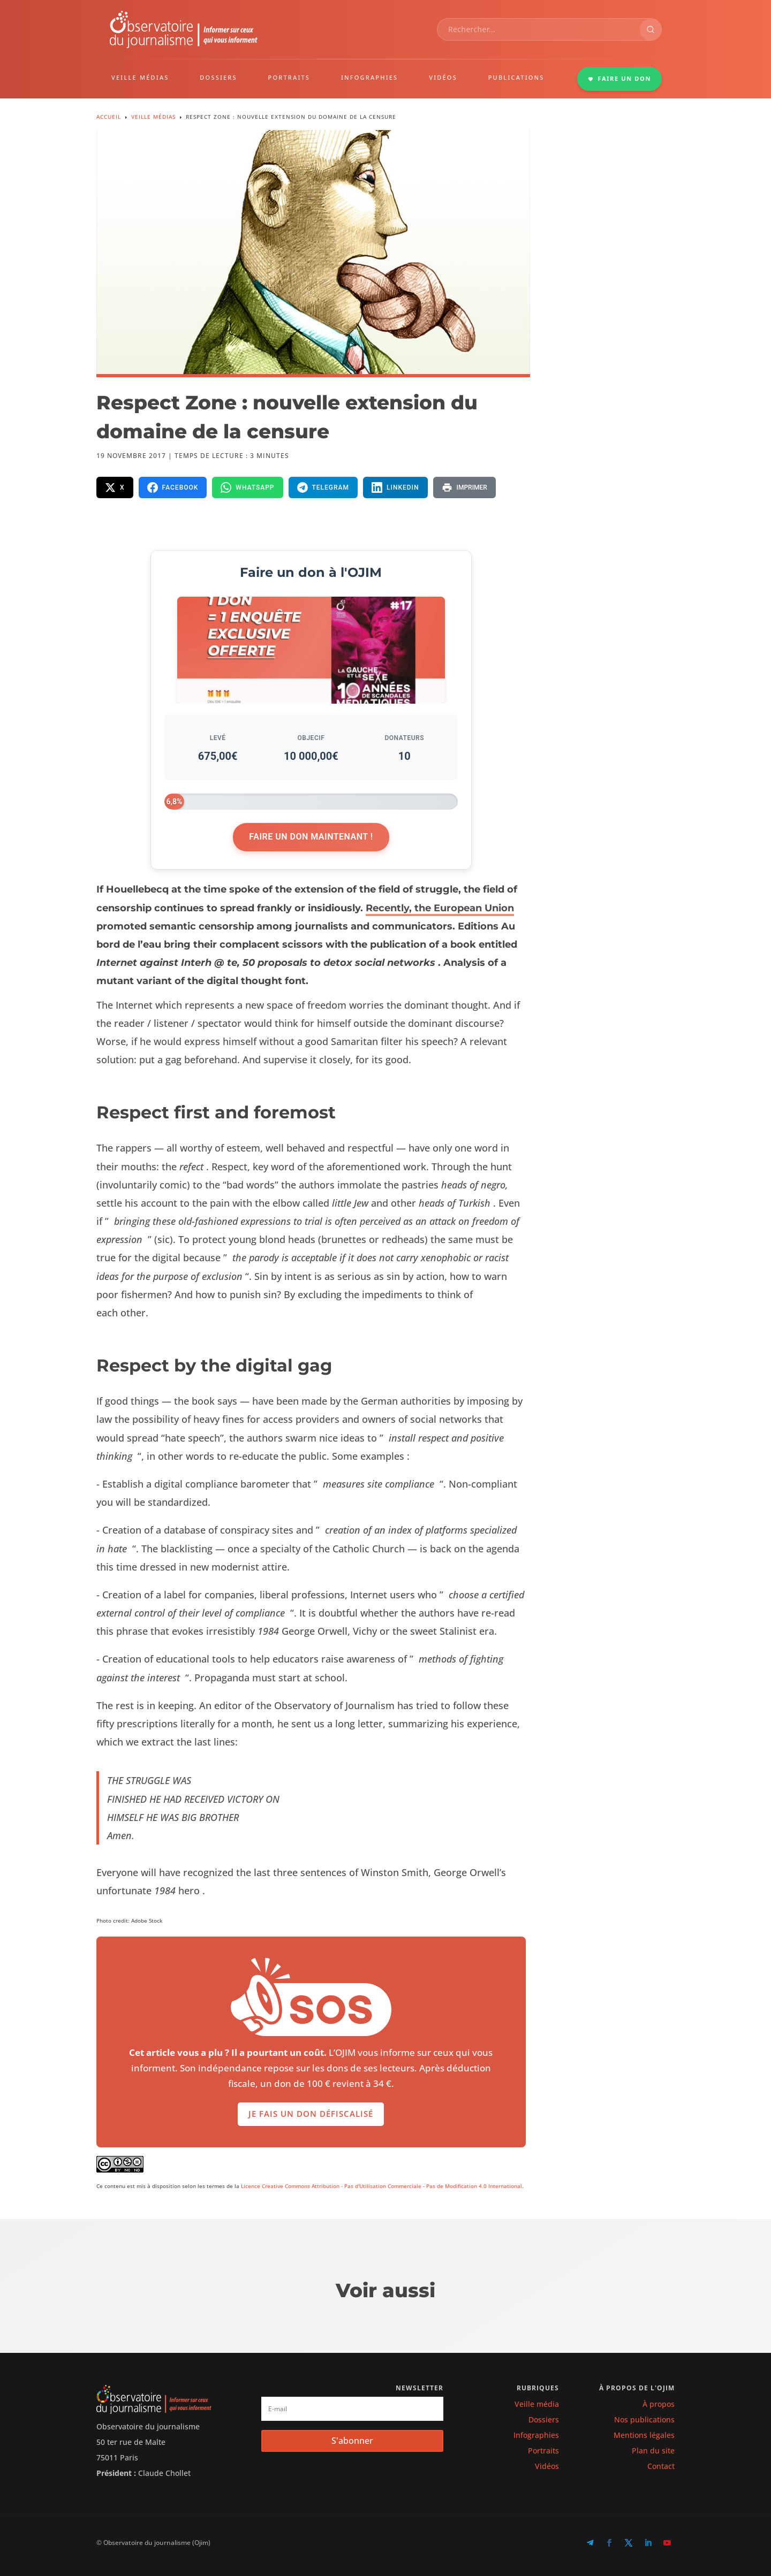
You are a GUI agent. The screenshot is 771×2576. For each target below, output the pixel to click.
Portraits (543, 2450)
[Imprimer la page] (464, 487)
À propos (658, 2404)
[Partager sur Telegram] (323, 487)
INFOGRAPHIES (369, 77)
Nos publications (644, 2419)
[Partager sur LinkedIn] (395, 487)
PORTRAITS (289, 77)
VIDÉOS (443, 77)
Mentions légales (644, 2435)
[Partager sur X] (114, 487)
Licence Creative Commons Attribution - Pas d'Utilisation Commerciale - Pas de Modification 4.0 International (381, 2186)
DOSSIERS (218, 77)
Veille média (537, 2404)
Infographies (536, 2435)
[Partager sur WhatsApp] (247, 487)
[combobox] (538, 29)
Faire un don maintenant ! (311, 837)
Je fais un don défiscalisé (310, 2132)
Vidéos (547, 2466)
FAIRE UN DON (619, 78)
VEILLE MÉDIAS (140, 77)
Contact (661, 2466)
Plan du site (653, 2450)
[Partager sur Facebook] (173, 487)
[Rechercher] (650, 29)
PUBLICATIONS (516, 77)
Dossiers (543, 2419)
